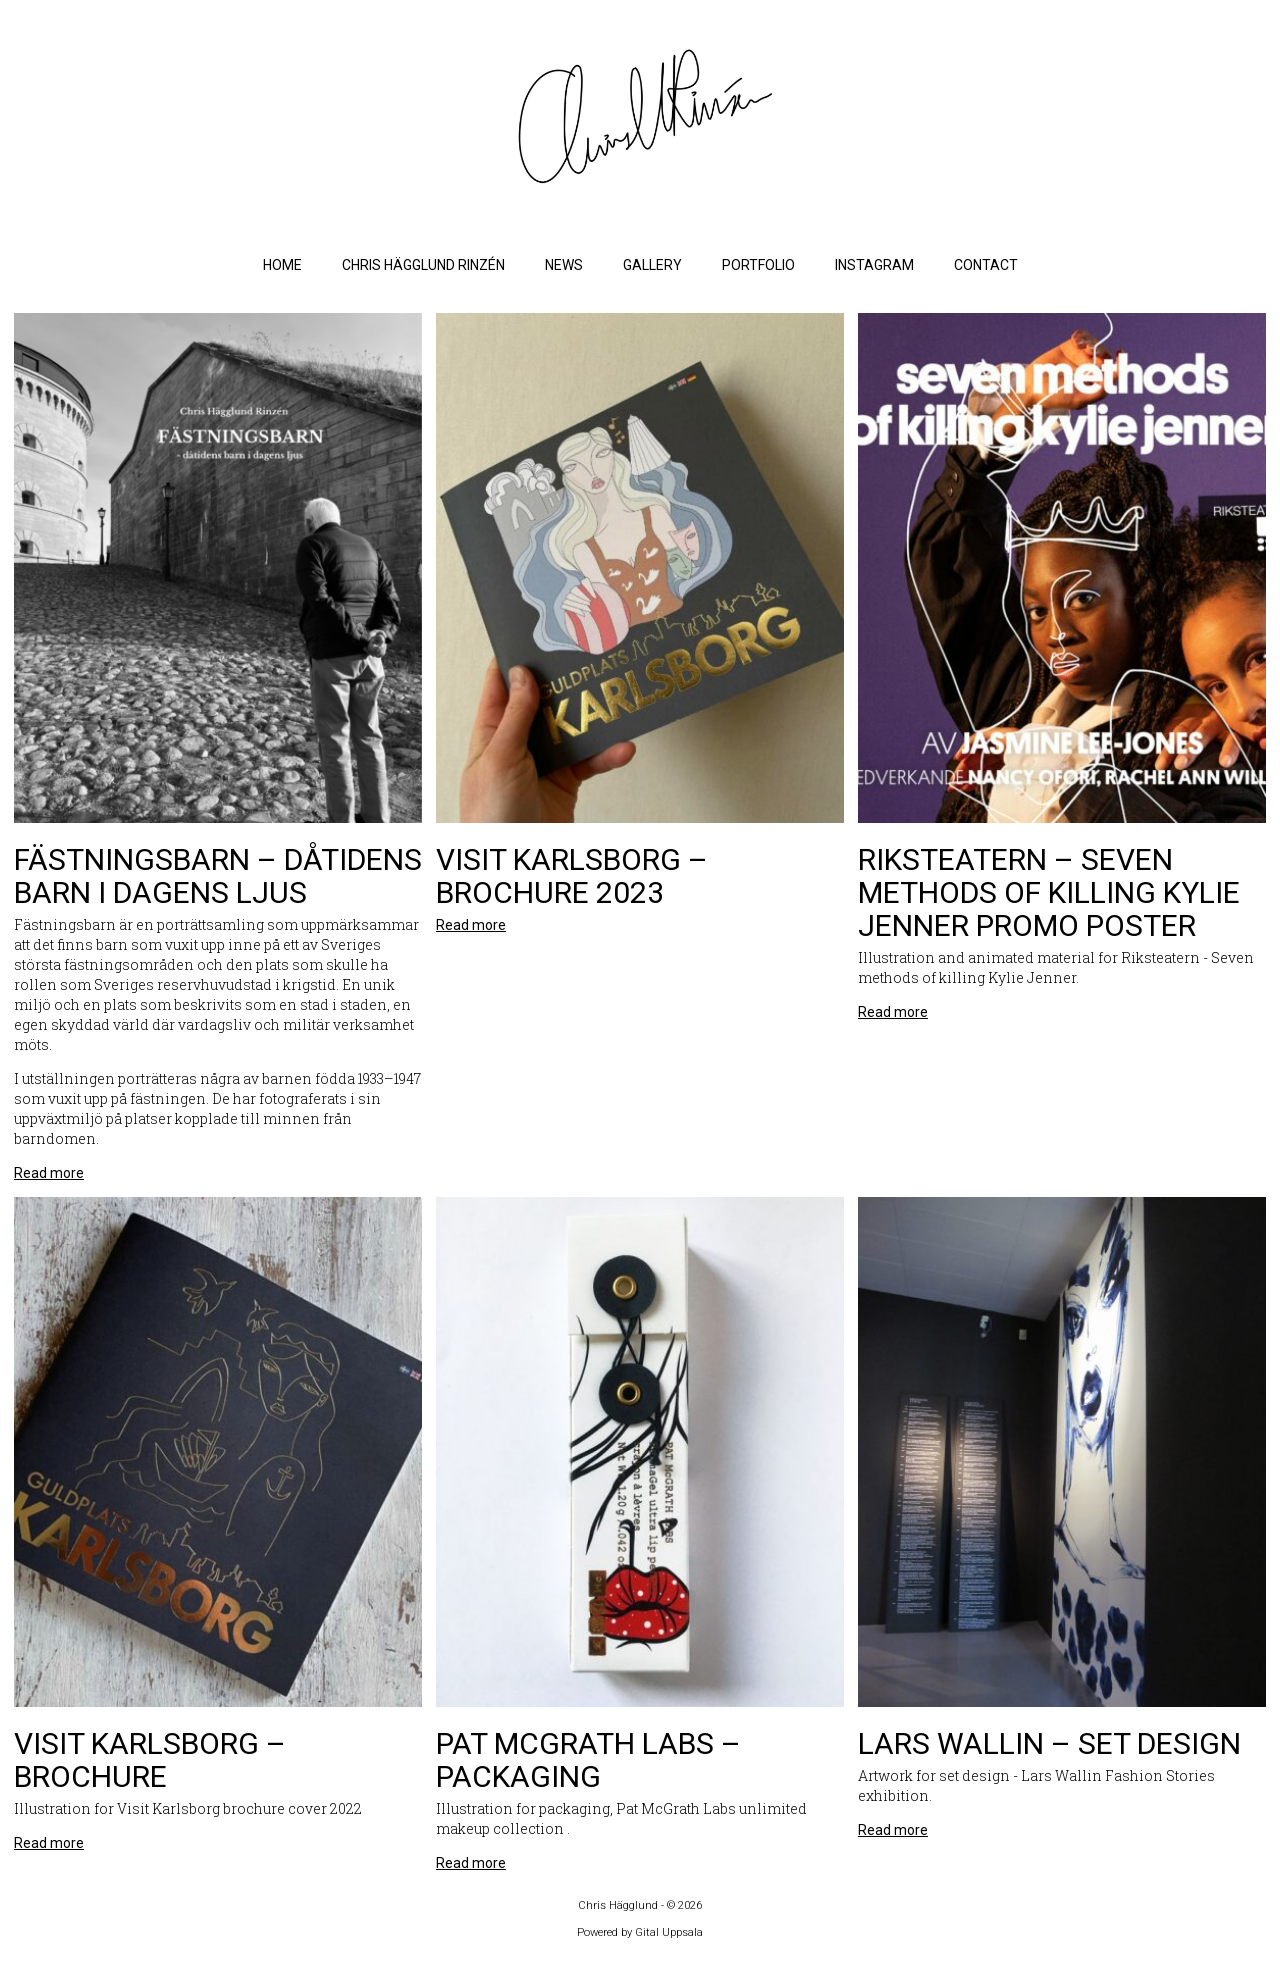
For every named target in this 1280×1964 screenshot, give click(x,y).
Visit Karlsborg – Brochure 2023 (572, 876)
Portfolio (758, 265)
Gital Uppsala (669, 1932)
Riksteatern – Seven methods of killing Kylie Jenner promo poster (1049, 892)
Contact (986, 265)
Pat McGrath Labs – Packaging (588, 1760)
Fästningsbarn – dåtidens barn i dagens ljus (218, 876)
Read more (49, 1173)
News (564, 265)
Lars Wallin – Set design (1049, 1743)
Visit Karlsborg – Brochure (150, 1760)
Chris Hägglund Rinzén (423, 265)
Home (282, 265)
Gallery (652, 265)
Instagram (874, 265)
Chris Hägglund (619, 1905)
